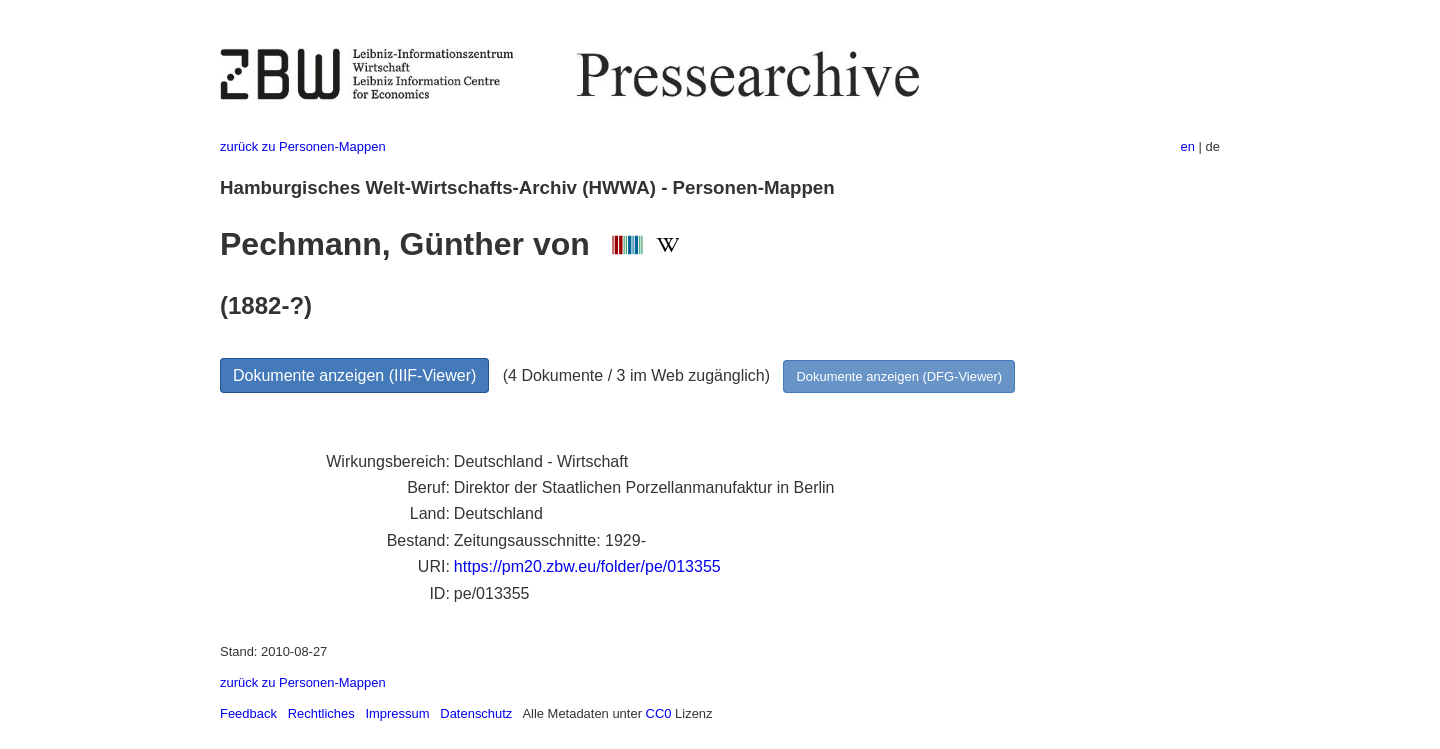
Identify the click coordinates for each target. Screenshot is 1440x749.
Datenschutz (476, 713)
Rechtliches (321, 713)
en (1188, 146)
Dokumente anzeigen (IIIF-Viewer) (354, 375)
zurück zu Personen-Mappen (303, 146)
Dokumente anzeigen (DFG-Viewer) (899, 376)
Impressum (397, 713)
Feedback (248, 713)
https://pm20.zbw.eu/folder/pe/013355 (587, 566)
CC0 (659, 713)
